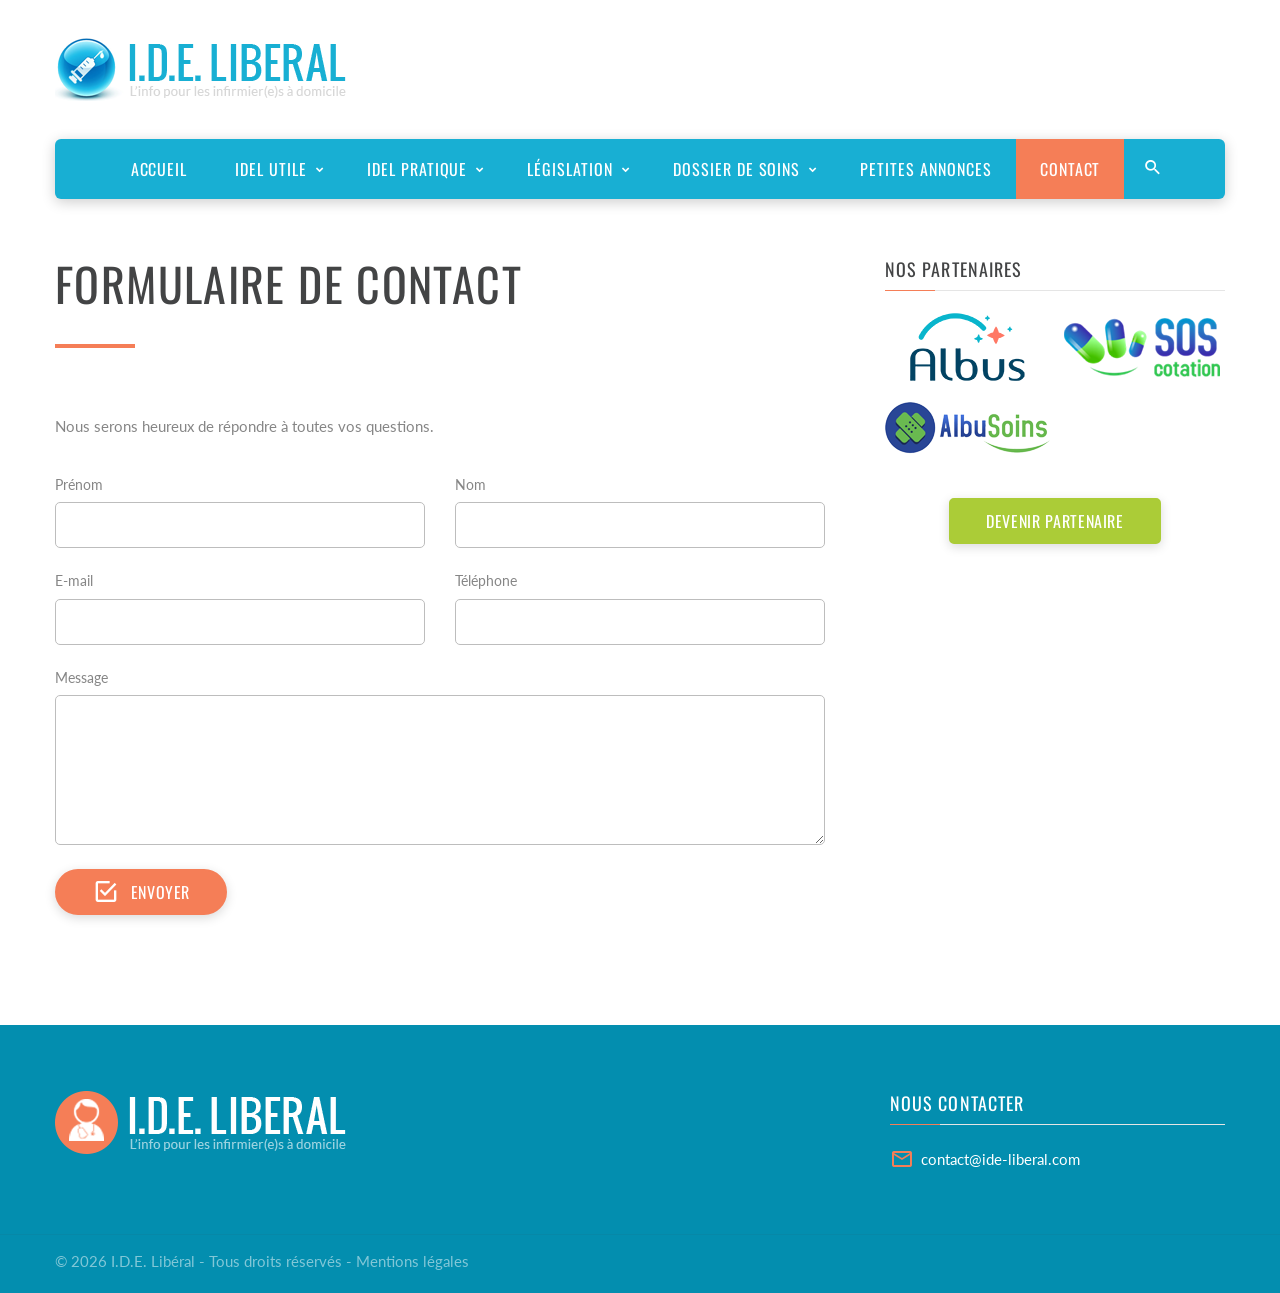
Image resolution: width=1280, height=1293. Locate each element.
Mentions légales (412, 1261)
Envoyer (141, 892)
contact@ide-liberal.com (1000, 1159)
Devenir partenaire (1055, 521)
